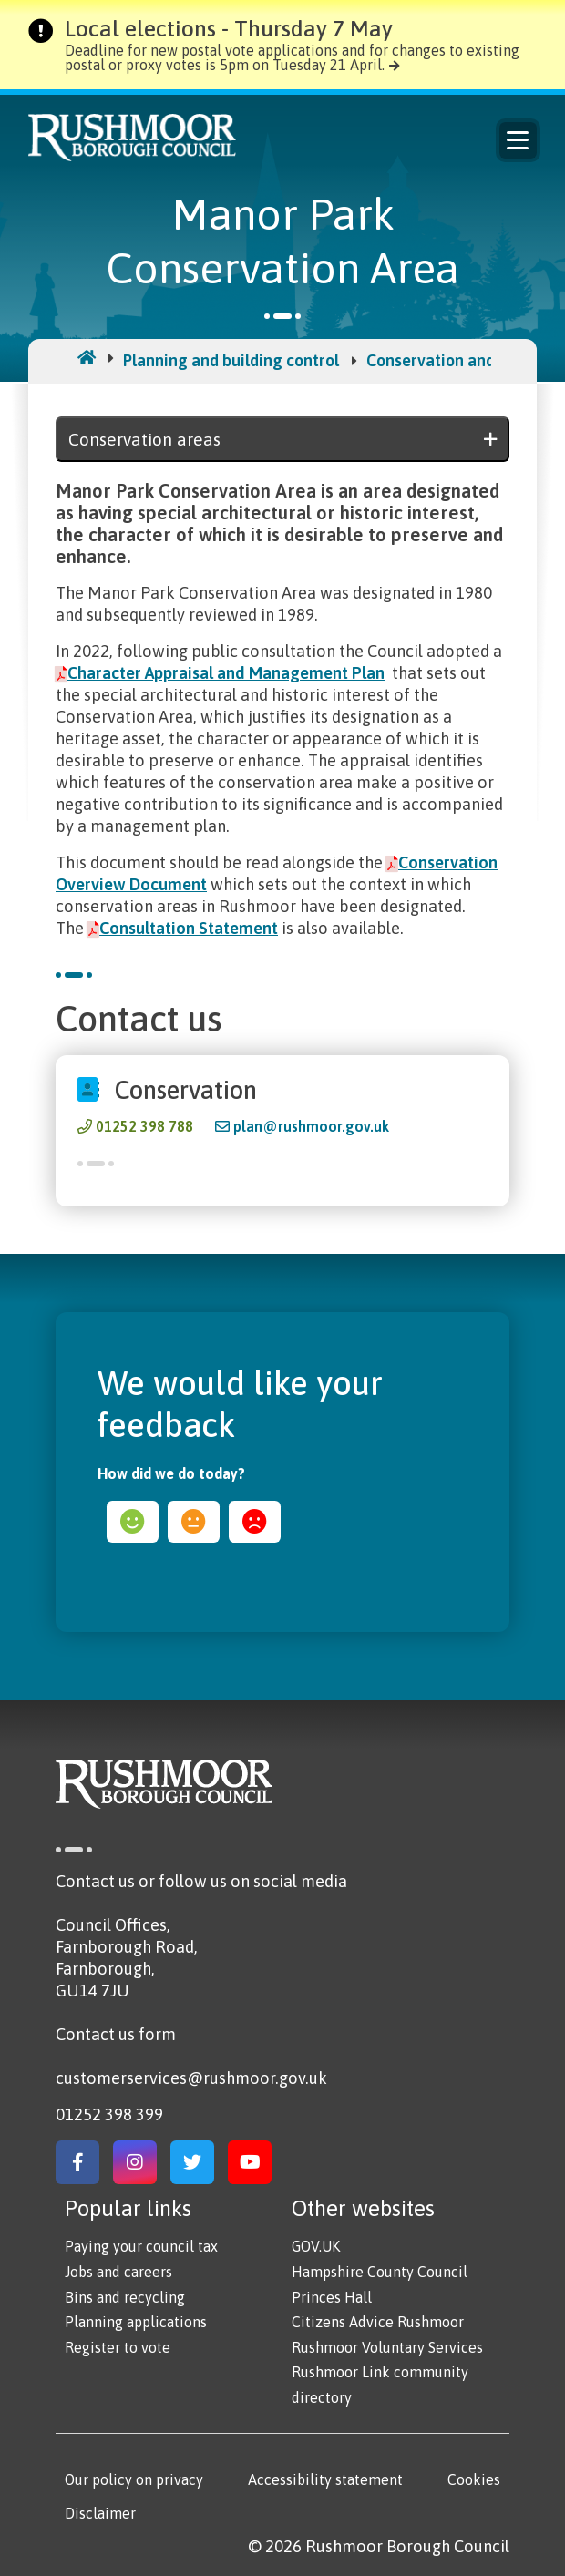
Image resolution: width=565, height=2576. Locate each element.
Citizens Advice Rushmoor (378, 2322)
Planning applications (136, 2322)
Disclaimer (100, 2513)
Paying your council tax (141, 2246)
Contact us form (116, 2034)
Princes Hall (332, 2297)
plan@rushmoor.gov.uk (311, 1126)
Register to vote (117, 2347)
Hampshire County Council (379, 2271)
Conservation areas (144, 439)
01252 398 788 (144, 1126)
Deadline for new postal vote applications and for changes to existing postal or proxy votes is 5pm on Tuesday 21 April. (292, 57)
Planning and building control (231, 360)
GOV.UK (316, 2246)
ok (194, 1522)
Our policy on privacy (134, 2479)
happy (133, 1522)
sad (255, 1522)
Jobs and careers (118, 2271)
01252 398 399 (109, 2114)
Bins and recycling (125, 2297)
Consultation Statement (188, 928)
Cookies (473, 2479)
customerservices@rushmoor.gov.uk (191, 2078)
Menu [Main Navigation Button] (518, 140)
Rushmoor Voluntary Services (387, 2347)
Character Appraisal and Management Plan (226, 672)
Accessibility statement (325, 2479)
